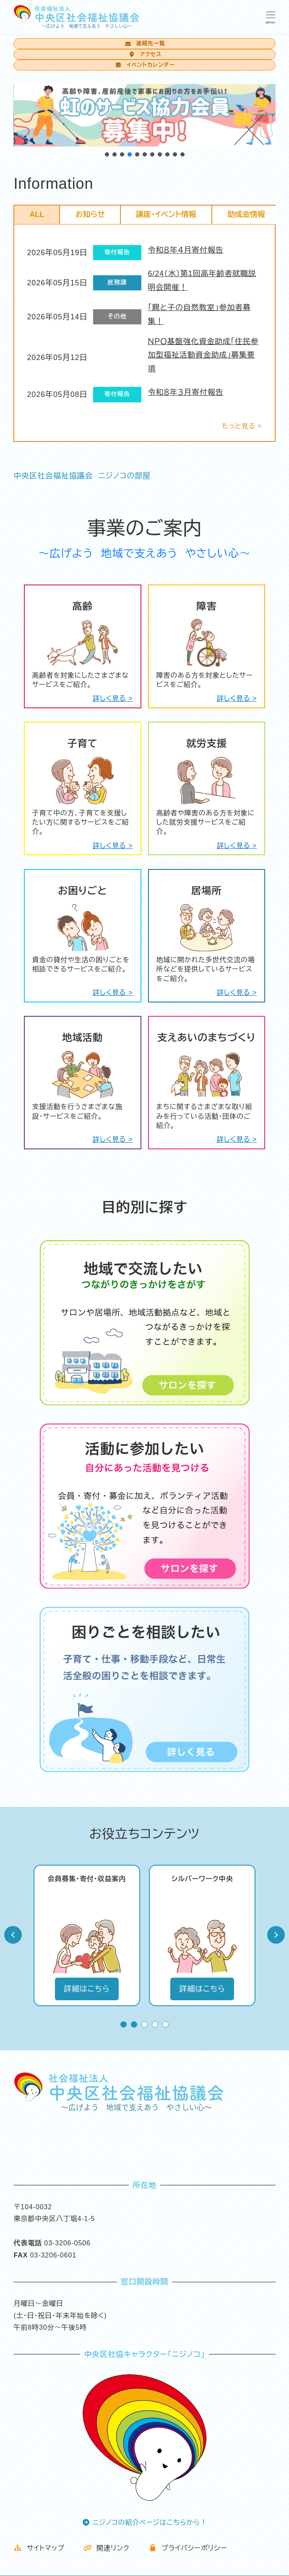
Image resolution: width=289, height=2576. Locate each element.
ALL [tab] (36, 214)
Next (276, 1935)
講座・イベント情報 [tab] (166, 214)
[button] (107, 154)
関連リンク (106, 2548)
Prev (13, 1935)
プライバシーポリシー (187, 2548)
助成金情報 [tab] (246, 214)
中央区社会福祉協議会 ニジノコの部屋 (82, 476)
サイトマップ (38, 2548)
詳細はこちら (86, 1989)
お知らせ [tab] (90, 214)
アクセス (144, 54)
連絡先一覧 (144, 43)
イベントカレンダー (144, 65)
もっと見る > (242, 426)
